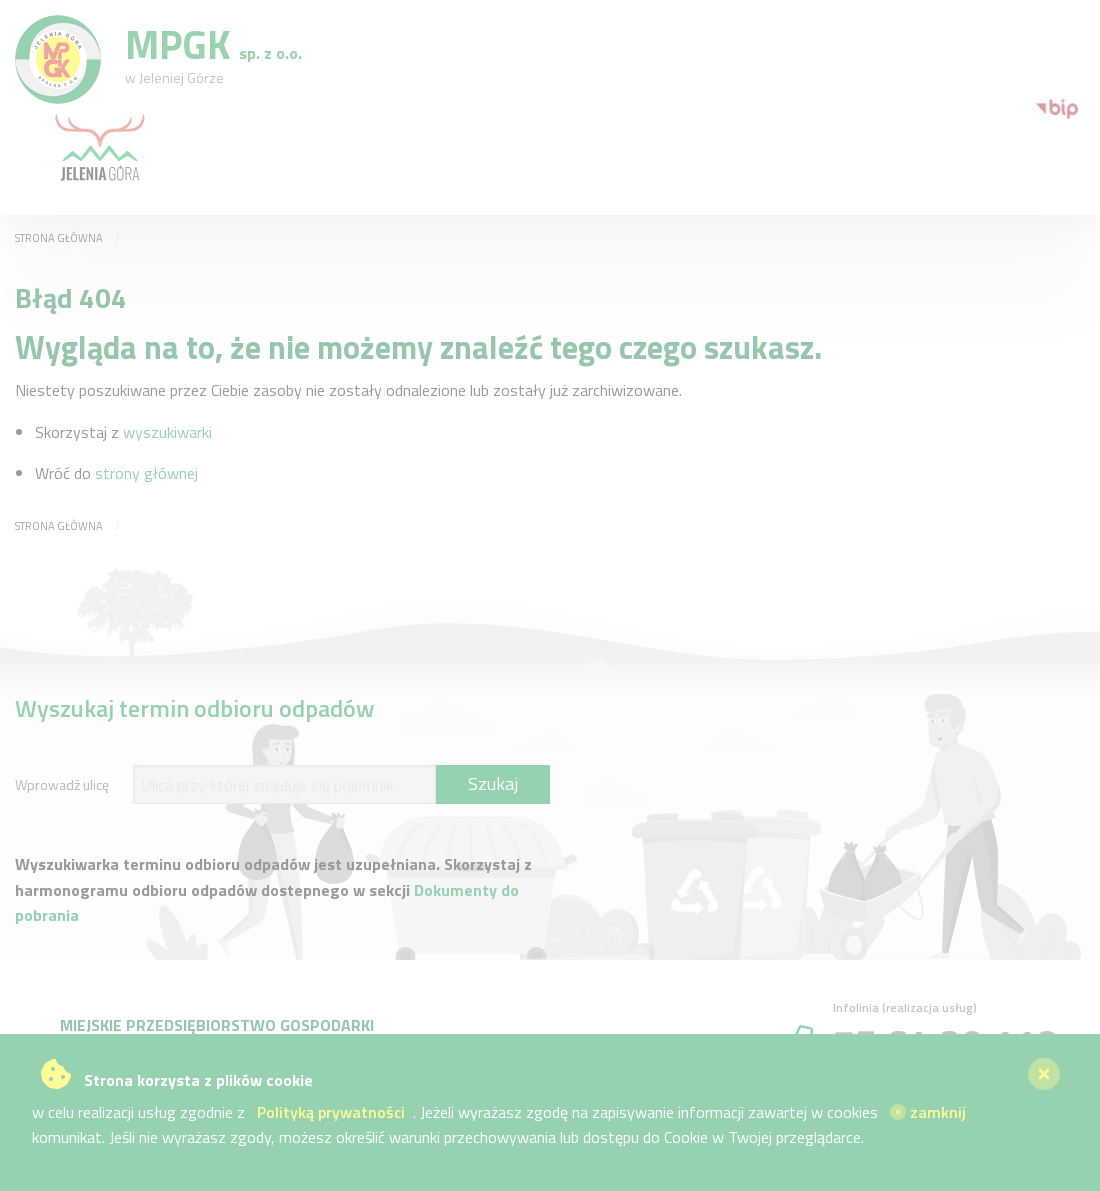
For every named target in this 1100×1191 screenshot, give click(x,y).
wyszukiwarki (167, 432)
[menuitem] (1043, 107)
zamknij (928, 1112)
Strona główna (59, 238)
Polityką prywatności (331, 1112)
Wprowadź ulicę (62, 784)
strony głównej (146, 473)
